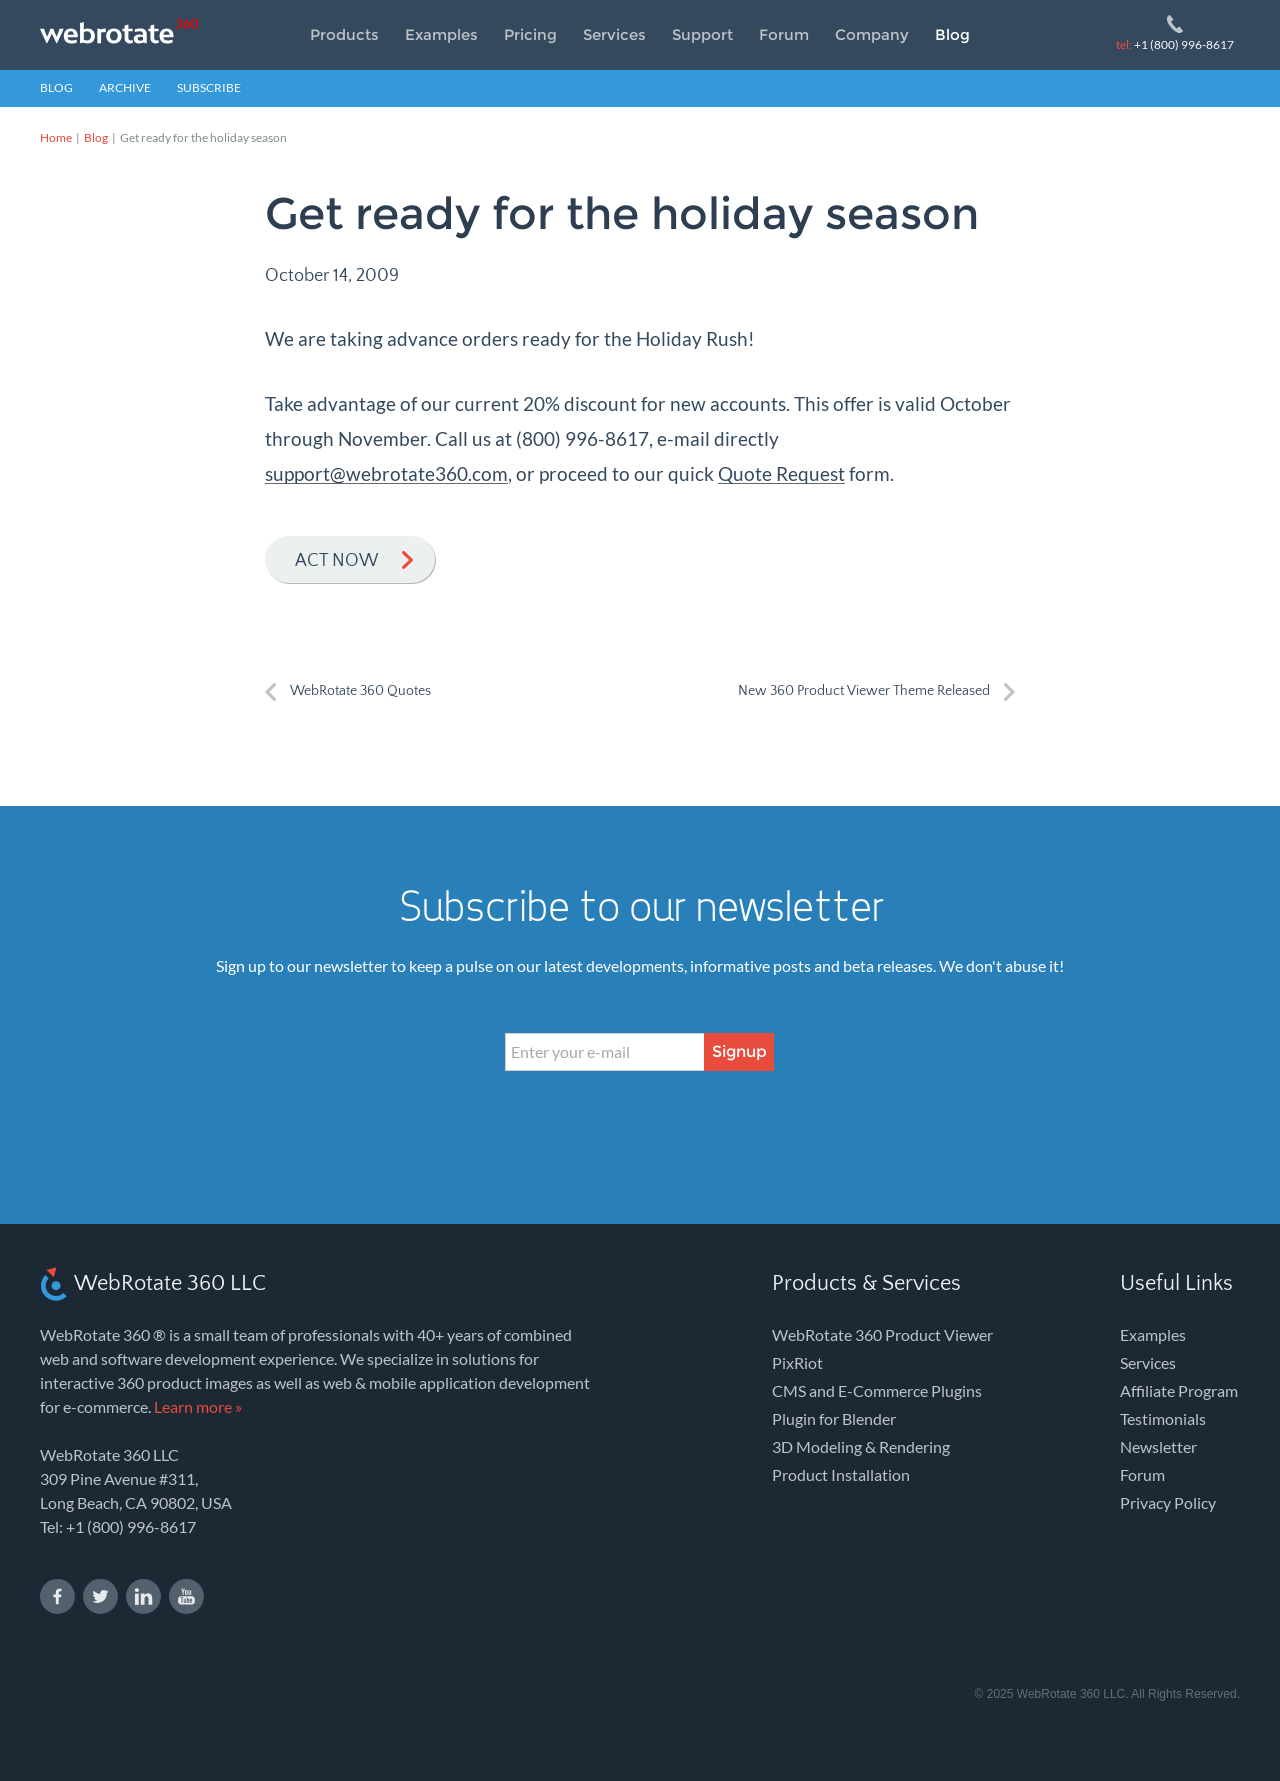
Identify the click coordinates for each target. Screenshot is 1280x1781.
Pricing (530, 34)
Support (702, 34)
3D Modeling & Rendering (861, 1446)
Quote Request (781, 473)
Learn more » (198, 1406)
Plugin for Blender (834, 1418)
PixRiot (797, 1362)
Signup (739, 1051)
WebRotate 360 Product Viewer (882, 1334)
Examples (441, 34)
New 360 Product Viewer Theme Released (864, 691)
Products (344, 34)
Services (614, 34)
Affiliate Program (1179, 1390)
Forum (784, 34)
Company (872, 34)
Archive (125, 87)
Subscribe (209, 87)
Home (56, 137)
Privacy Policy (1168, 1502)
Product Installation (841, 1474)
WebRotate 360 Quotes (360, 691)
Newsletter (1158, 1446)
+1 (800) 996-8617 (1175, 44)
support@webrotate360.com (386, 473)
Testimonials (1163, 1418)
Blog (952, 34)
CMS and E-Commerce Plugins (877, 1390)
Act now (336, 561)
